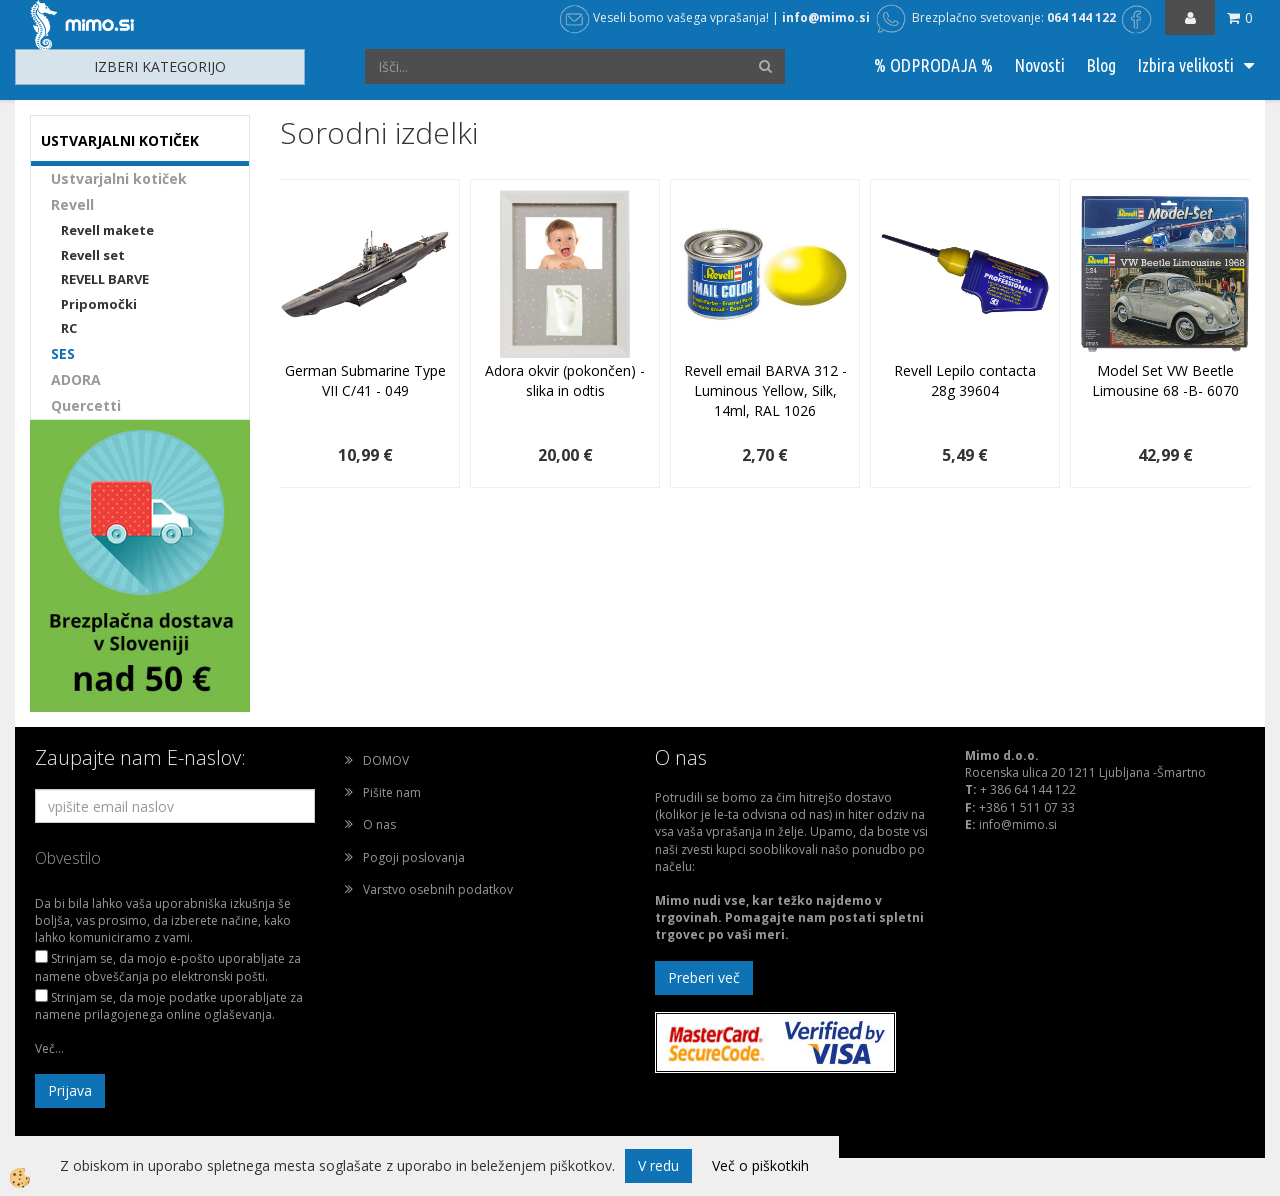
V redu (658, 1165)
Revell (72, 204)
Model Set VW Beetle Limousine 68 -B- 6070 (1165, 380)
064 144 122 (1081, 17)
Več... (49, 1048)
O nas (379, 824)
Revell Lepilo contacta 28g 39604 (965, 380)
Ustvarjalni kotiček (119, 178)
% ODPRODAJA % (933, 65)
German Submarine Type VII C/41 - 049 (365, 380)
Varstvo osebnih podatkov (438, 889)
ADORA (76, 379)
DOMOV (386, 760)
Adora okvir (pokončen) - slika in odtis (565, 380)
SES (63, 353)
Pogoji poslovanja (414, 857)
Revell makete (107, 230)
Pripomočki (99, 304)
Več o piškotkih (760, 1165)
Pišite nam (392, 792)
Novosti (1039, 65)
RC (69, 328)
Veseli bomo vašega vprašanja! (664, 17)
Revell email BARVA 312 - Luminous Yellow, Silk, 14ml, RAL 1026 (765, 390)
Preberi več (704, 977)
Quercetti (86, 405)
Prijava (70, 1090)
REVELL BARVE (105, 279)
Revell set (93, 255)
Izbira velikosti (1185, 65)
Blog (1101, 65)
